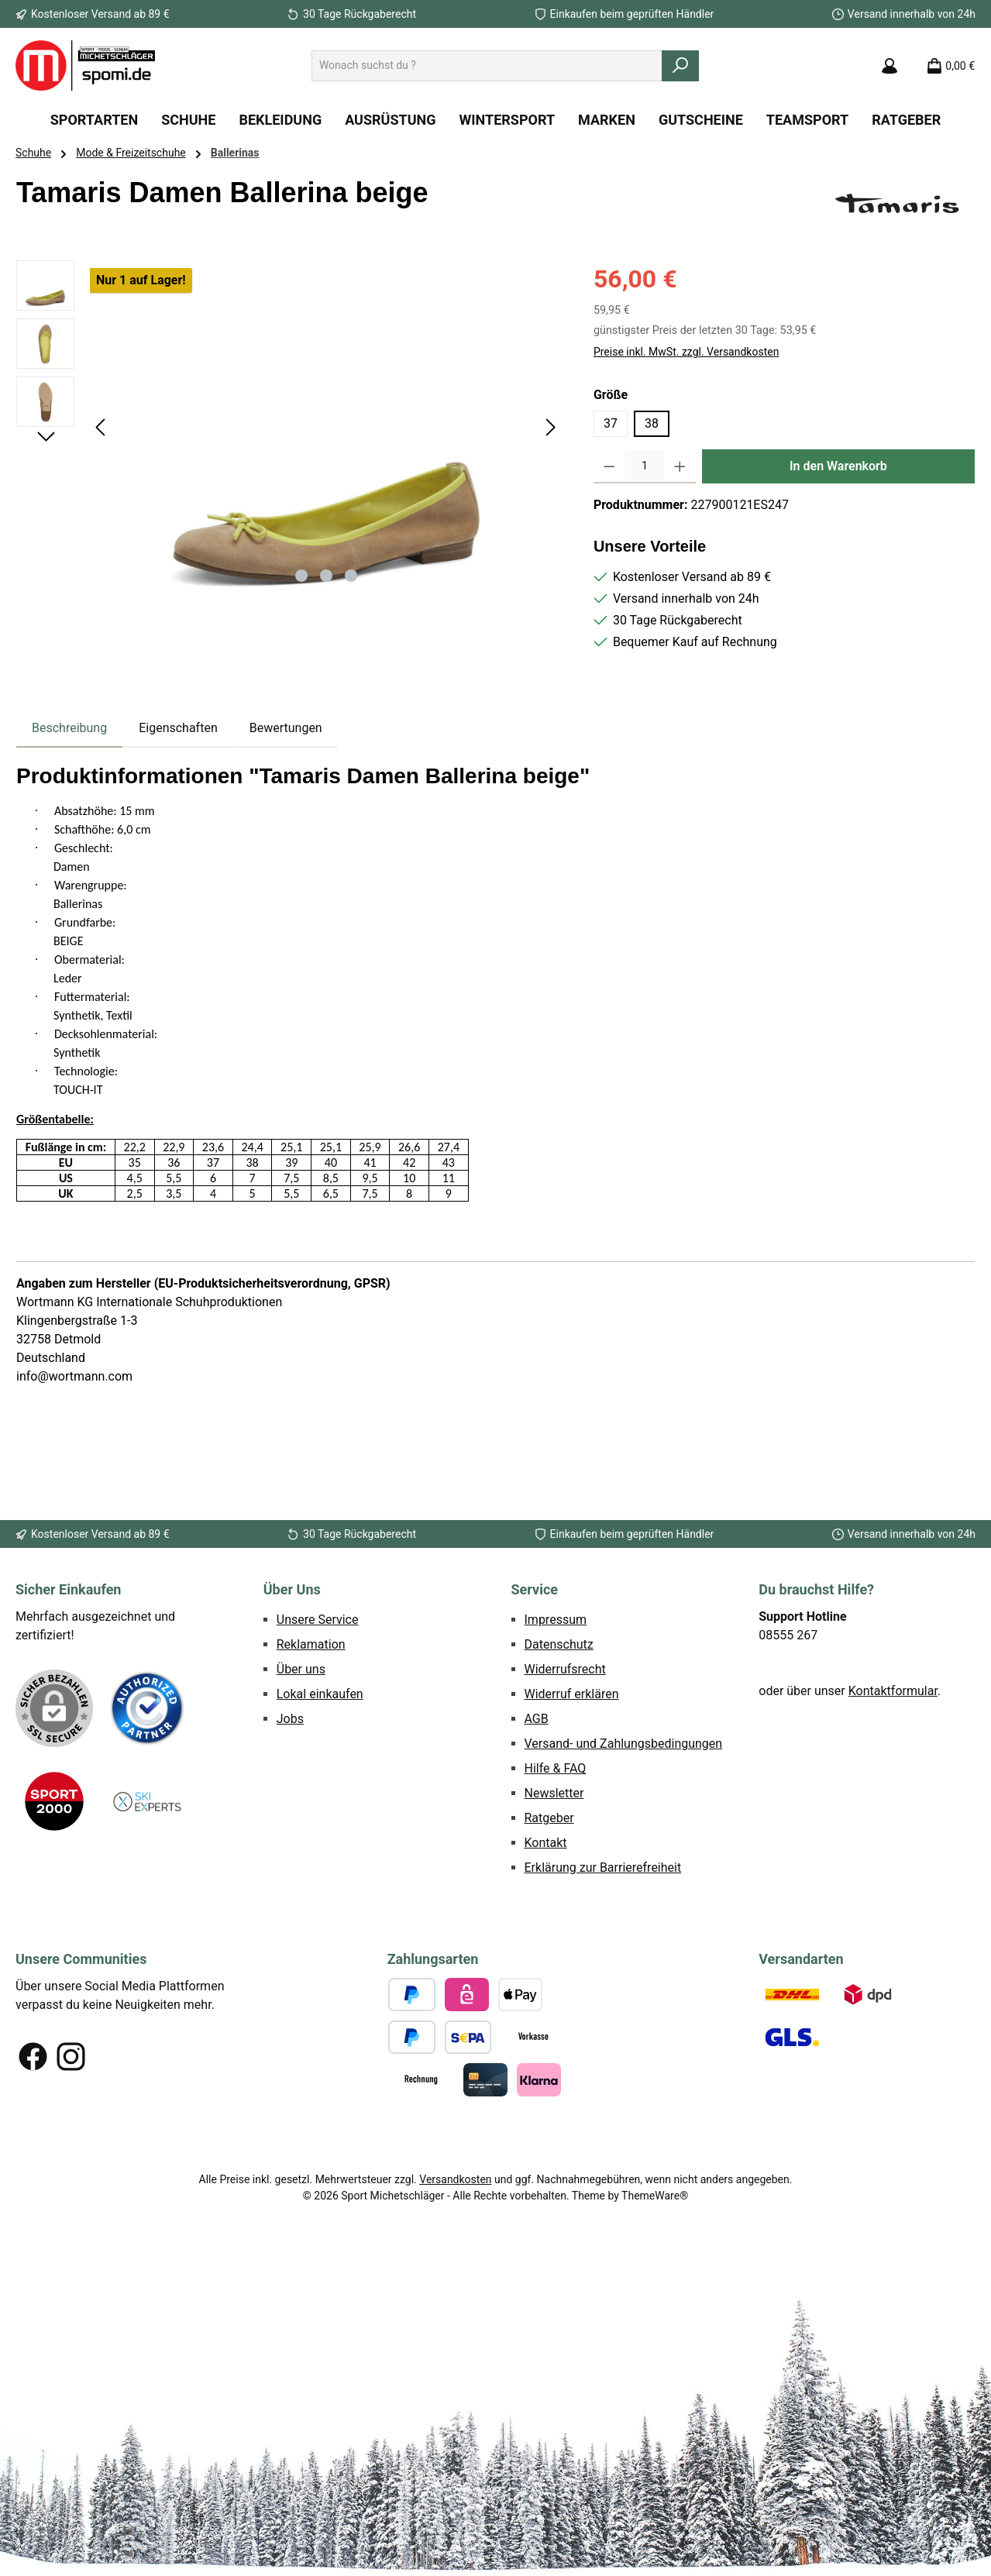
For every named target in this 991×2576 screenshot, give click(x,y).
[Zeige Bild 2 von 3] (326, 575)
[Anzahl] (644, 466)
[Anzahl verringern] (609, 466)
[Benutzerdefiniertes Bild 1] (147, 1708)
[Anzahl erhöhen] (680, 466)
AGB (537, 1718)
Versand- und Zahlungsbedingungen (624, 1743)
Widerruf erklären (572, 1694)
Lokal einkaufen (320, 1694)
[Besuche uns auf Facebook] (32, 2056)
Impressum (556, 1619)
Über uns (301, 1669)
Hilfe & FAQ (556, 1768)
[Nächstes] (550, 427)
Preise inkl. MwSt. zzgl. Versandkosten (686, 352)
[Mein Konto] (889, 66)
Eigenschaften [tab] (178, 728)
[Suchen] (680, 65)
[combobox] (486, 65)
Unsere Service (318, 1619)
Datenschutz (559, 1644)
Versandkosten (455, 2179)
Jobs (290, 1718)
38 (652, 423)
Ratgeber (549, 1818)
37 (611, 423)
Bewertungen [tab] (285, 728)
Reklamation (311, 1644)
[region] (289, 426)
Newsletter (554, 1793)
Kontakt (546, 1842)
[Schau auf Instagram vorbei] (70, 2056)
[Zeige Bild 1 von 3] (301, 575)
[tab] (69, 728)
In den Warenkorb (838, 466)
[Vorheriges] (101, 427)
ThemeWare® (654, 2195)
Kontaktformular (893, 1691)
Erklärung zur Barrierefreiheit (603, 1867)
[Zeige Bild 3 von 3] (351, 575)
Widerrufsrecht (565, 1669)
